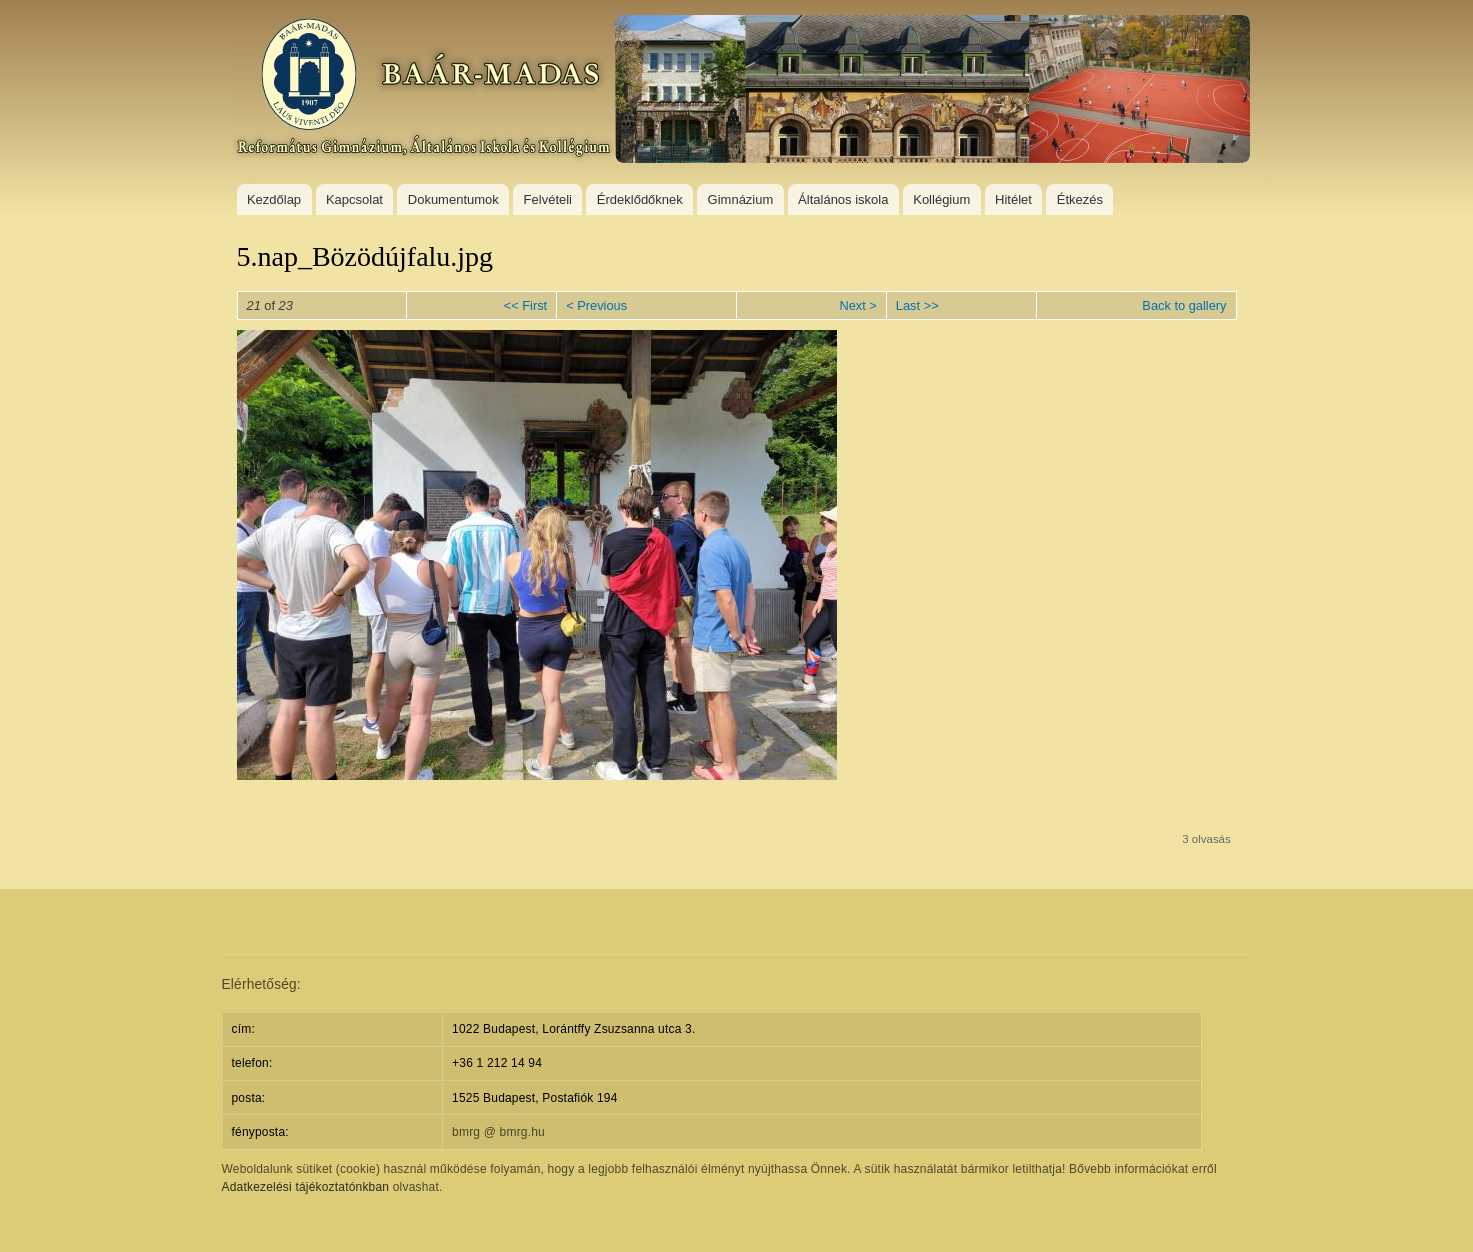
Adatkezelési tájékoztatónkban (306, 1187)
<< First (525, 305)
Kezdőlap (274, 199)
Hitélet (1013, 199)
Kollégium (941, 199)
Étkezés (1080, 199)
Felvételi (548, 199)
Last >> (917, 305)
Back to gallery (1184, 305)
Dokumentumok (453, 199)
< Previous (596, 305)
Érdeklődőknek (640, 199)
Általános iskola (843, 199)
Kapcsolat (354, 199)
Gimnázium (741, 199)
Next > (857, 305)
